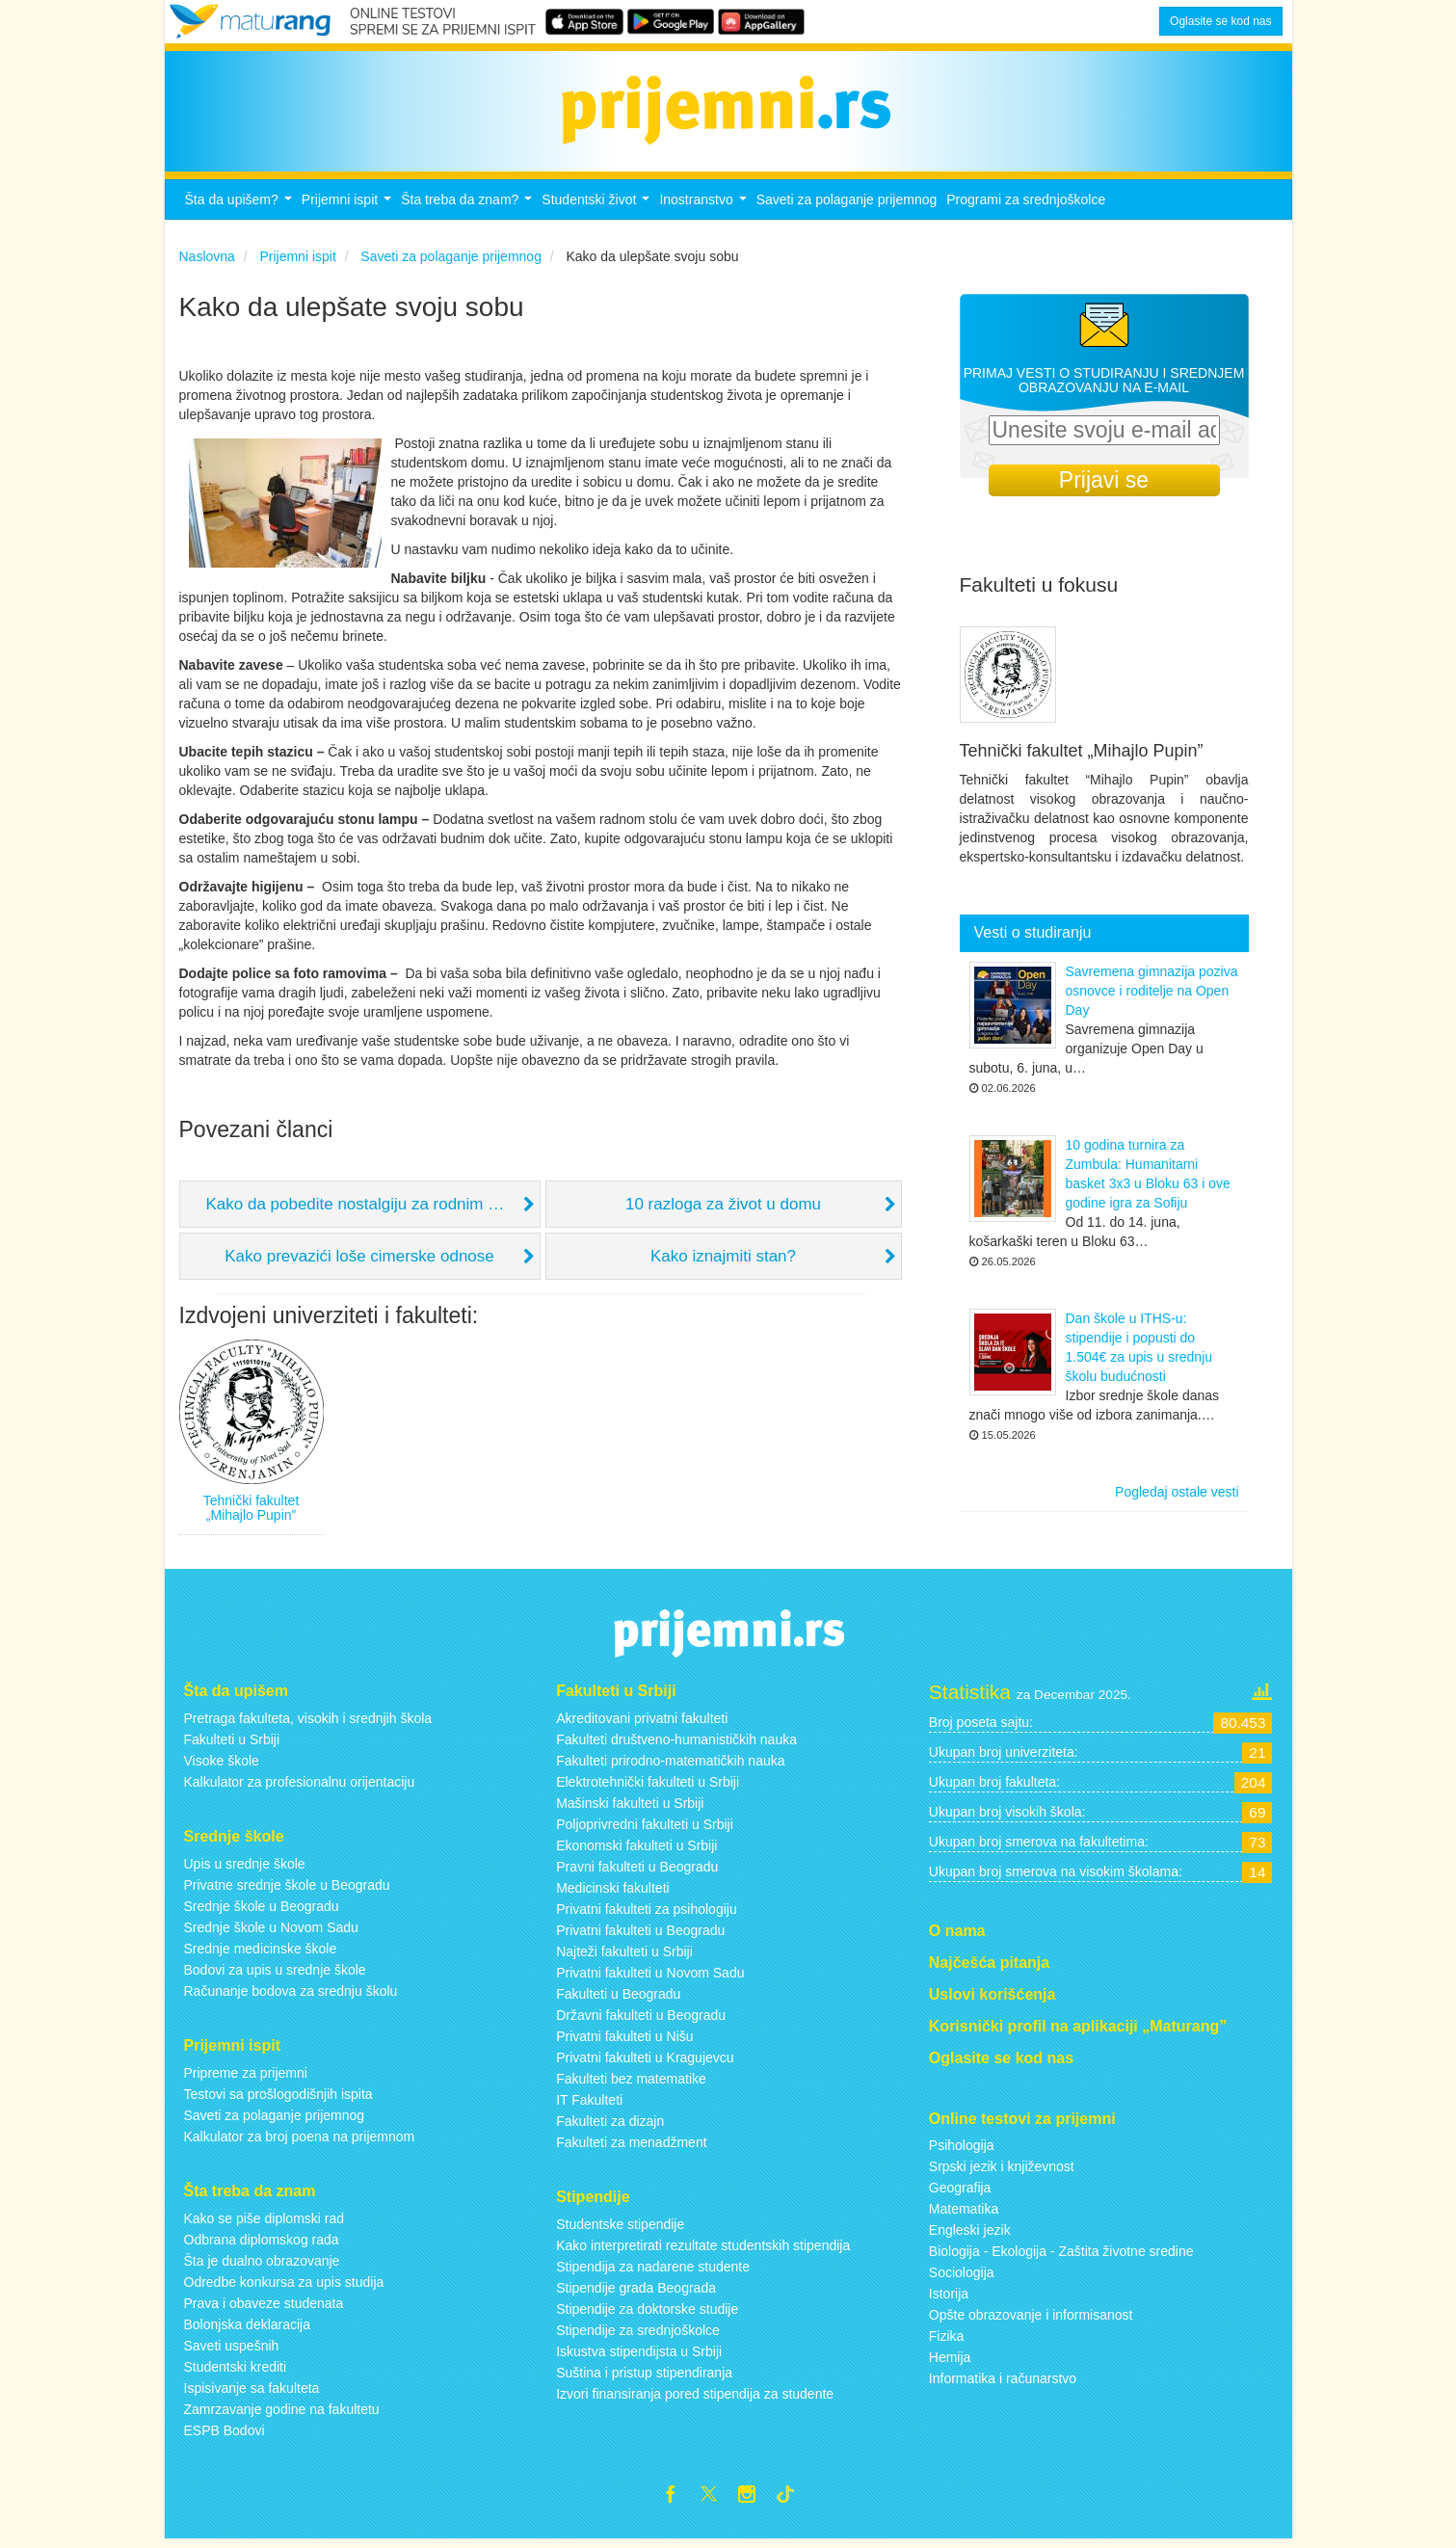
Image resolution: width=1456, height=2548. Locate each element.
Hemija (950, 2363)
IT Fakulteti (589, 2105)
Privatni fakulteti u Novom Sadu (650, 1978)
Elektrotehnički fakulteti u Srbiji (647, 1787)
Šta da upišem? (241, 211)
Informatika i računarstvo (1002, 2384)
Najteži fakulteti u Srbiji (624, 1957)
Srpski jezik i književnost (1001, 2172)
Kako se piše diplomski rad (264, 2223)
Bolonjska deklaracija (247, 2329)
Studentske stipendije (620, 2230)
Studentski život (598, 211)
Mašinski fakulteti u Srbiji (629, 1809)
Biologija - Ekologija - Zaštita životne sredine (1061, 2257)
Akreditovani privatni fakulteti (642, 1724)
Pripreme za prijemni (245, 2078)
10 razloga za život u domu (723, 1210)
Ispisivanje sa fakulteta (252, 2393)
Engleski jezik (970, 2236)
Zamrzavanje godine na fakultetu (282, 2414)
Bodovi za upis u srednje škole (275, 1975)
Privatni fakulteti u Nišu (624, 2042)
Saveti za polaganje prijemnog (847, 205)
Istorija (948, 2299)
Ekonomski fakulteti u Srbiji (636, 1851)
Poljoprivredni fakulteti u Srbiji (644, 1830)
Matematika (963, 2214)
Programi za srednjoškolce (1025, 205)
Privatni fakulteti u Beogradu (640, 1936)
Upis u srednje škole (244, 1869)
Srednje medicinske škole (260, 1954)
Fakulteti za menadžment (631, 2148)
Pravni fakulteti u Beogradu (637, 1872)
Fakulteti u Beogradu (618, 1999)
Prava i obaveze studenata (264, 2308)
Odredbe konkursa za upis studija (284, 2287)
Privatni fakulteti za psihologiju (646, 1915)
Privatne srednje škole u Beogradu (287, 1891)
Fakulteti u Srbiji (232, 1745)
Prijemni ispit (349, 211)
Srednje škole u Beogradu (261, 1912)
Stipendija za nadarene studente (653, 2272)
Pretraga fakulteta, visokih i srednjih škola (308, 1724)
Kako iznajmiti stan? (723, 1262)
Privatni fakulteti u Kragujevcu (644, 2063)
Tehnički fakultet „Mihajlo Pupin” (251, 1513)
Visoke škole (221, 1766)
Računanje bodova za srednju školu (291, 1997)
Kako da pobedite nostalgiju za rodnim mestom (373, 1210)
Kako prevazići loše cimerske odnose (359, 1262)
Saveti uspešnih (231, 2350)
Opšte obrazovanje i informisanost (1031, 2320)
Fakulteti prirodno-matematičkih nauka (670, 1766)
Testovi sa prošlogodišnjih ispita (278, 2099)
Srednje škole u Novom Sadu (271, 1933)
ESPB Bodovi (224, 2435)
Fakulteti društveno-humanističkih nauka (676, 1745)
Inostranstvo (705, 211)
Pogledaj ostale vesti (1176, 1497)
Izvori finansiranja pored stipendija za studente (695, 2399)
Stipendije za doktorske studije (647, 2315)
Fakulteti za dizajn (610, 2127)
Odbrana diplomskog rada (261, 2244)
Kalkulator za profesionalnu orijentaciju (299, 1787)
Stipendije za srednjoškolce (638, 2336)
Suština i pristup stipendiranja (644, 2378)
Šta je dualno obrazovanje (262, 2265)
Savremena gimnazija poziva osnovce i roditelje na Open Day (1152, 996)
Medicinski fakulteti (613, 1893)
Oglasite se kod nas (1220, 21)
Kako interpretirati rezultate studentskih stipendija (703, 2251)
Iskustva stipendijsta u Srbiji (639, 2357)
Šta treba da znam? (469, 211)
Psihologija (961, 2151)
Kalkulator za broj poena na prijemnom (299, 2141)
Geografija (960, 2193)
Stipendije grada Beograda (636, 2293)
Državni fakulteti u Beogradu (641, 2021)
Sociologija (961, 2278)
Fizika (947, 2342)
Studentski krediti (235, 2371)
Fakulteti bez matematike (631, 2084)
